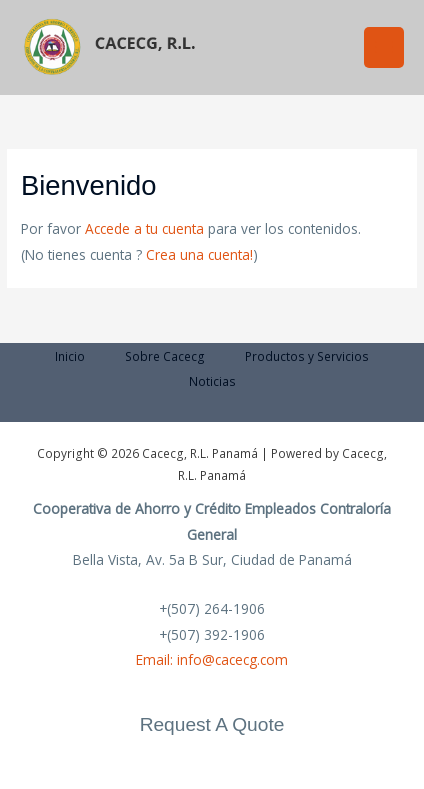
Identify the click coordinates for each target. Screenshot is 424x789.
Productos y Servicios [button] (307, 356)
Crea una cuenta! (199, 254)
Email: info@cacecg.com (212, 659)
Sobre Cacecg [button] (165, 356)
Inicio (70, 356)
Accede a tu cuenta (144, 228)
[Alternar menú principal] (384, 47)
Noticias (212, 381)
